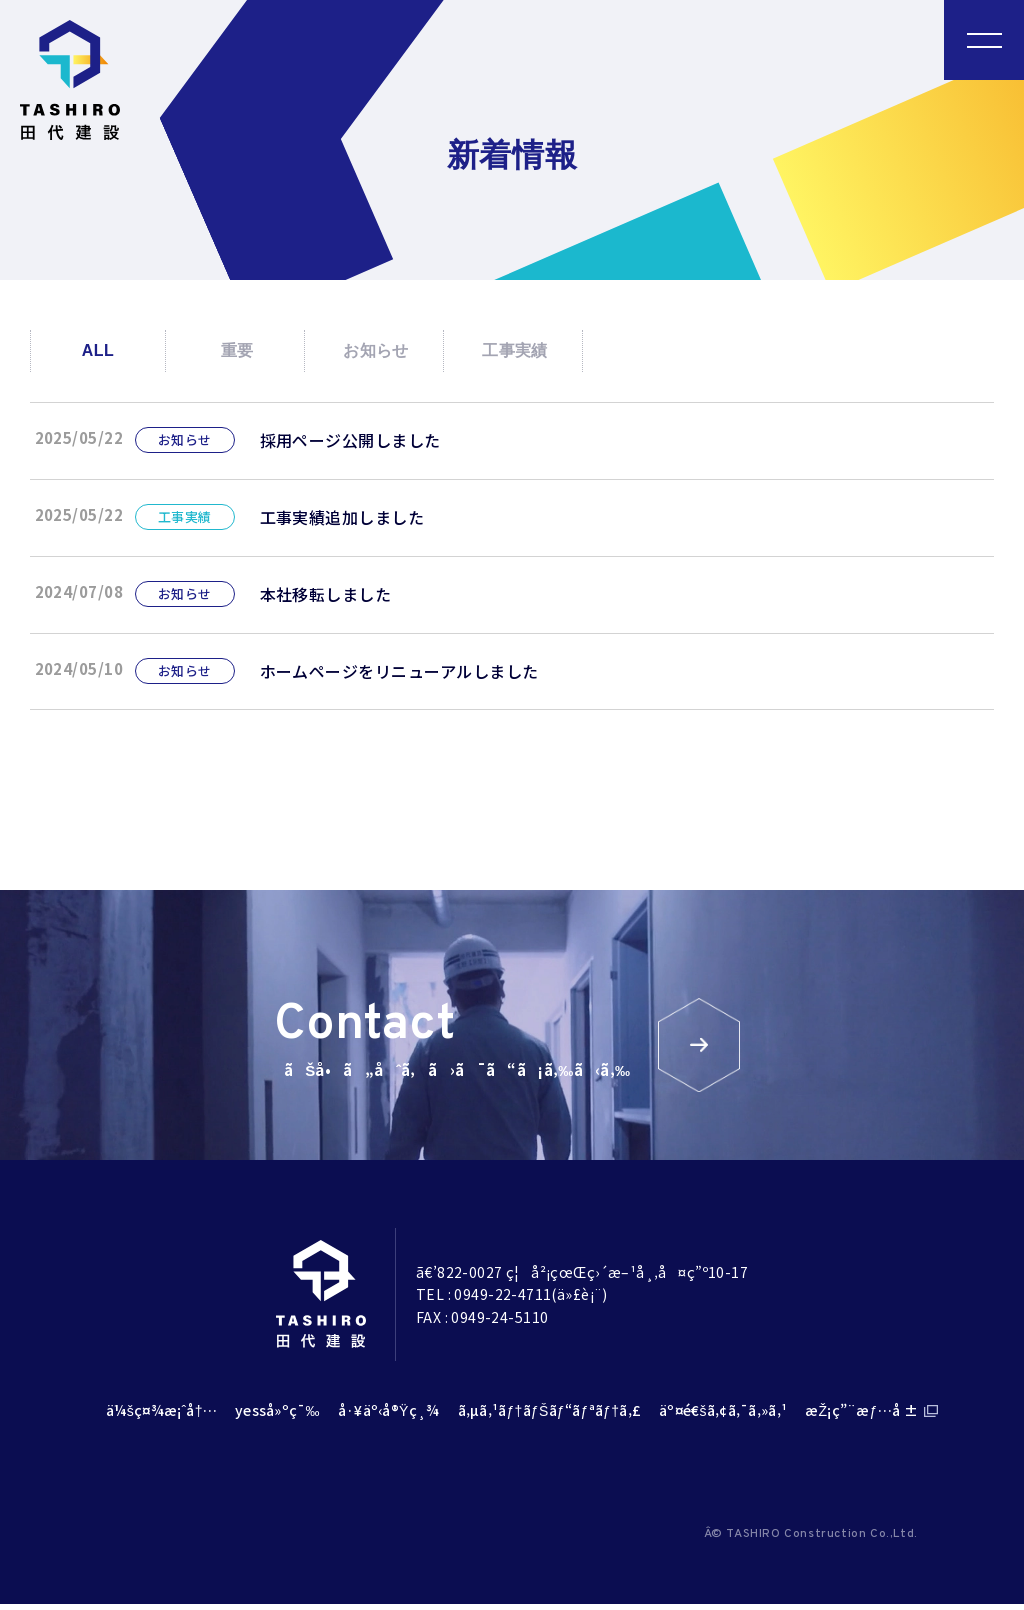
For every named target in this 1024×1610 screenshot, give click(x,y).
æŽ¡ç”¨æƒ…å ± (861, 1416)
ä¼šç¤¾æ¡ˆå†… (161, 1416)
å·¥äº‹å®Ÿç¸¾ (389, 1416)
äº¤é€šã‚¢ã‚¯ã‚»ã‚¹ (723, 1416)
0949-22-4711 (502, 1300)
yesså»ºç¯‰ (277, 1416)
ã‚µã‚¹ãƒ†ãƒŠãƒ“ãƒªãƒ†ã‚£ (550, 1416)
